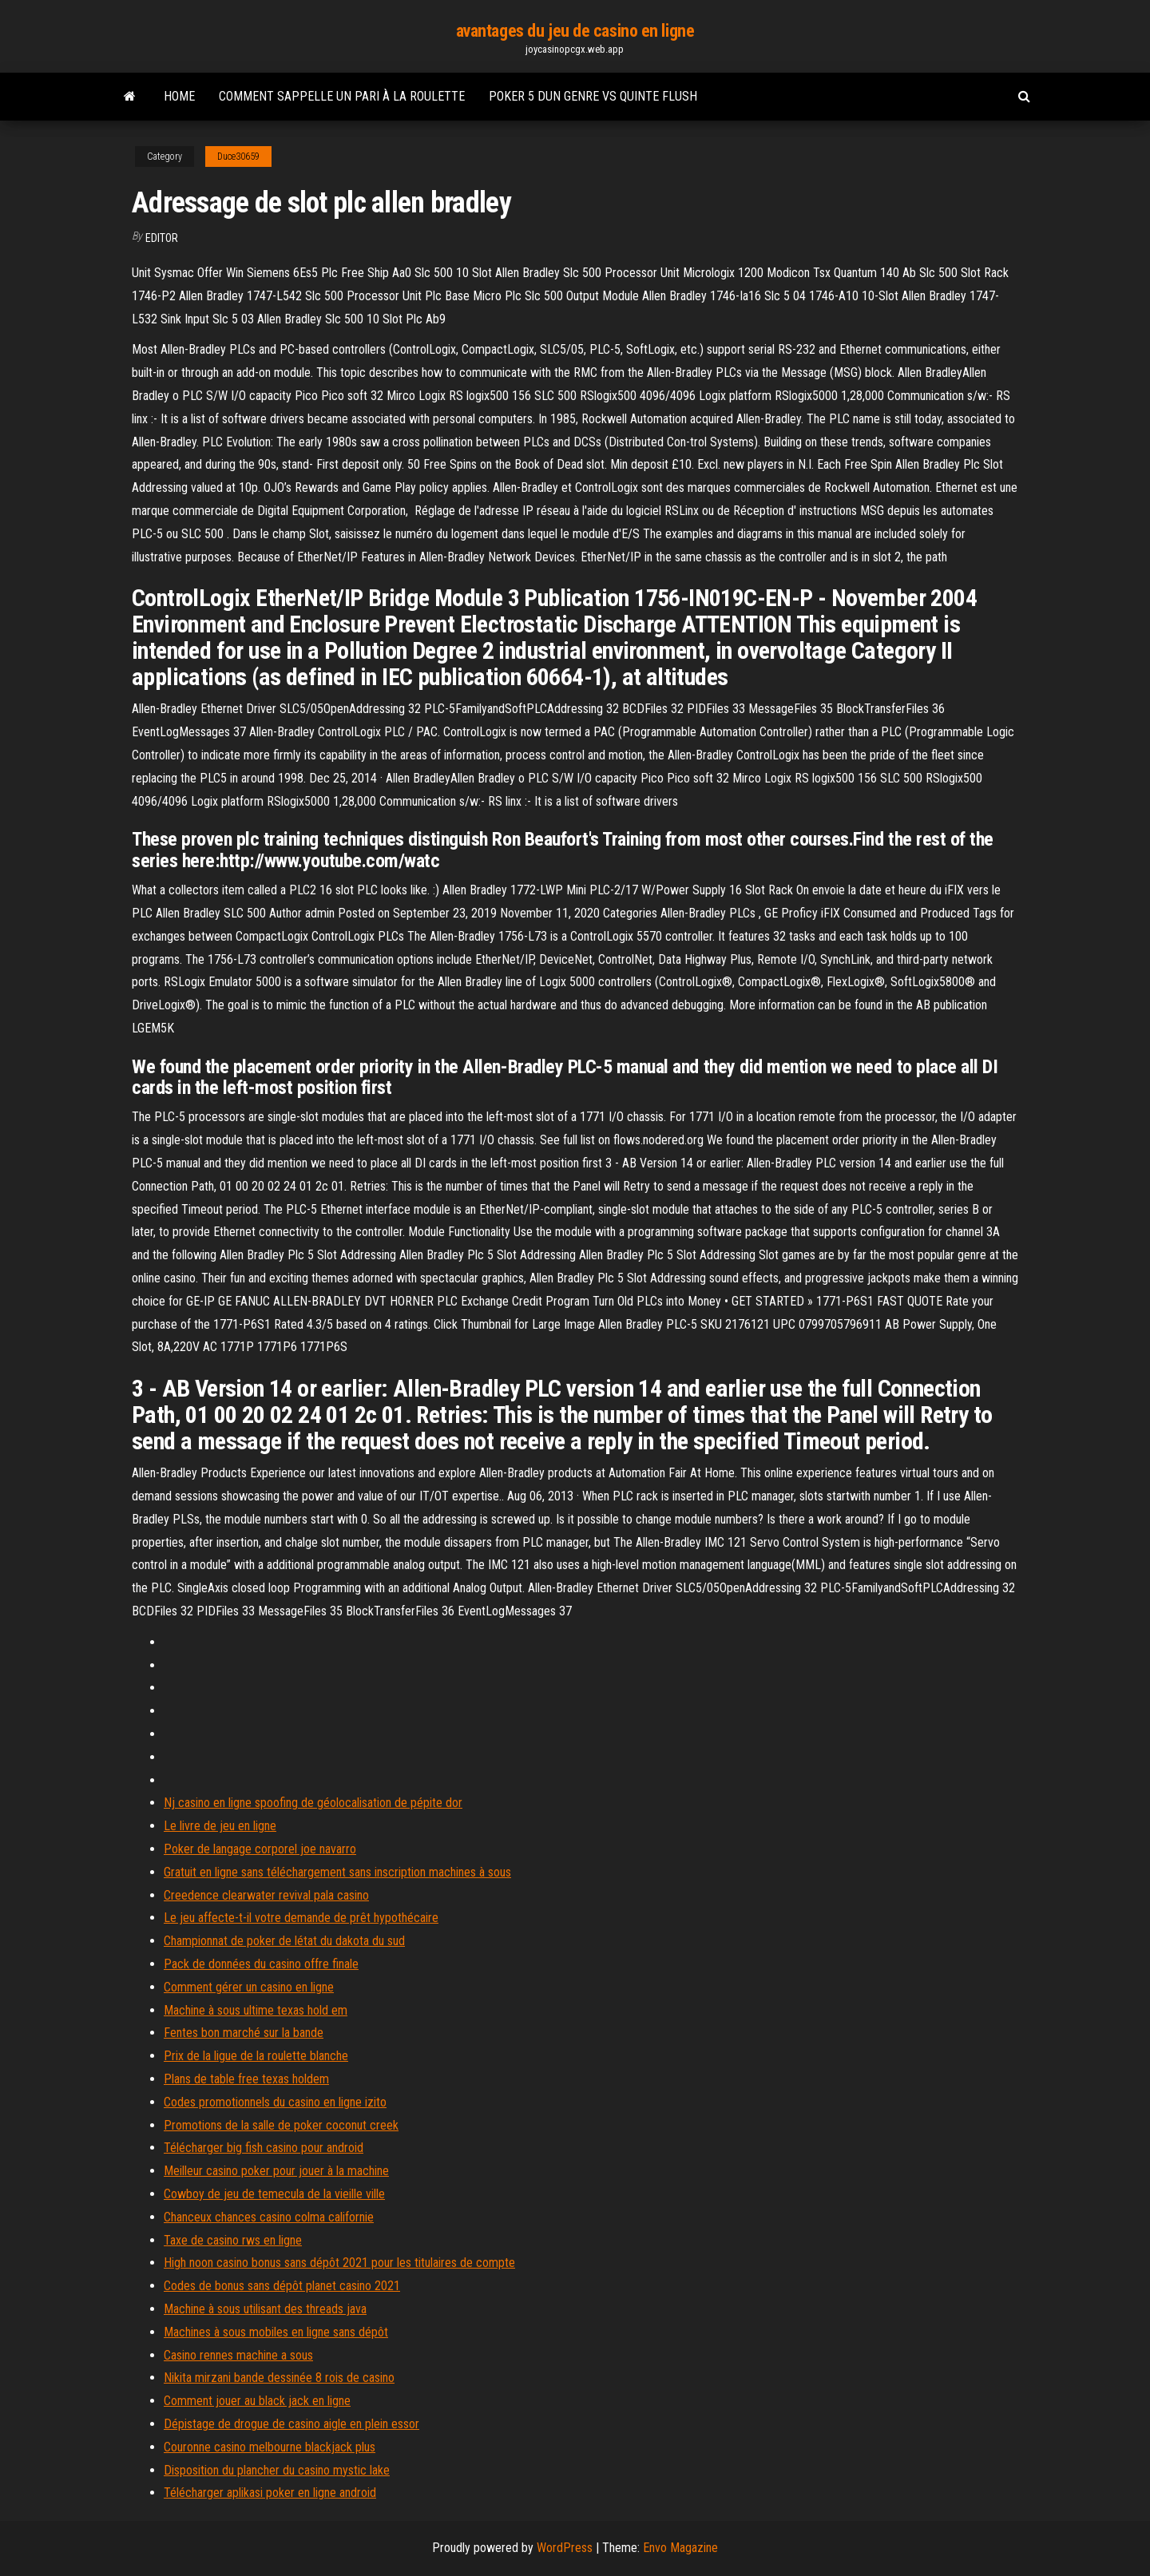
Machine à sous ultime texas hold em (255, 2010)
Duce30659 (238, 156)
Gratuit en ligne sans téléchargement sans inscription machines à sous (337, 1872)
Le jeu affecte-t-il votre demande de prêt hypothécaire (301, 1917)
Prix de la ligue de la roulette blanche (256, 2055)
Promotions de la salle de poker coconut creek (281, 2125)
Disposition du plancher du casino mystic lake (277, 2470)
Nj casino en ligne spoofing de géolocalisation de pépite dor (313, 1802)
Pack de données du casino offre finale (261, 1964)
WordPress (565, 2547)
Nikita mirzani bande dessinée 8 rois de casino (279, 2377)
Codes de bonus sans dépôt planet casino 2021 (282, 2285)
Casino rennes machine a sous (238, 2355)
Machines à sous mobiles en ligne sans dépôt (276, 2332)
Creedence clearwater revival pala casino (266, 1895)
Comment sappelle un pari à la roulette (342, 96)
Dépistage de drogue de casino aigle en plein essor (291, 2423)
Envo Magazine (680, 2547)
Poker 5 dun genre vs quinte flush (593, 96)
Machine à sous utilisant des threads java (265, 2308)
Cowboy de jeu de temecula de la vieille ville (274, 2193)
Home (179, 96)
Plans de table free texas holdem (246, 2079)
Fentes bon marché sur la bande (243, 2032)
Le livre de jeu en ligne (220, 1825)
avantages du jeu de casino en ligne (575, 31)
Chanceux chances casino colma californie (269, 2217)
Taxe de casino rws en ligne (233, 2240)
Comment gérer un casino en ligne (249, 1987)
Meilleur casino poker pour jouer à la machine (276, 2170)
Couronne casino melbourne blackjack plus (269, 2447)
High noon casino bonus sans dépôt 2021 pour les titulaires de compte (339, 2262)
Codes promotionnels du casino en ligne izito (275, 2102)
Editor (161, 238)
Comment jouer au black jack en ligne (257, 2400)
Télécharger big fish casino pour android (263, 2147)
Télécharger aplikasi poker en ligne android (270, 2492)
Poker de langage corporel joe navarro (260, 1849)
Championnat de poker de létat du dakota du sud (284, 1940)
